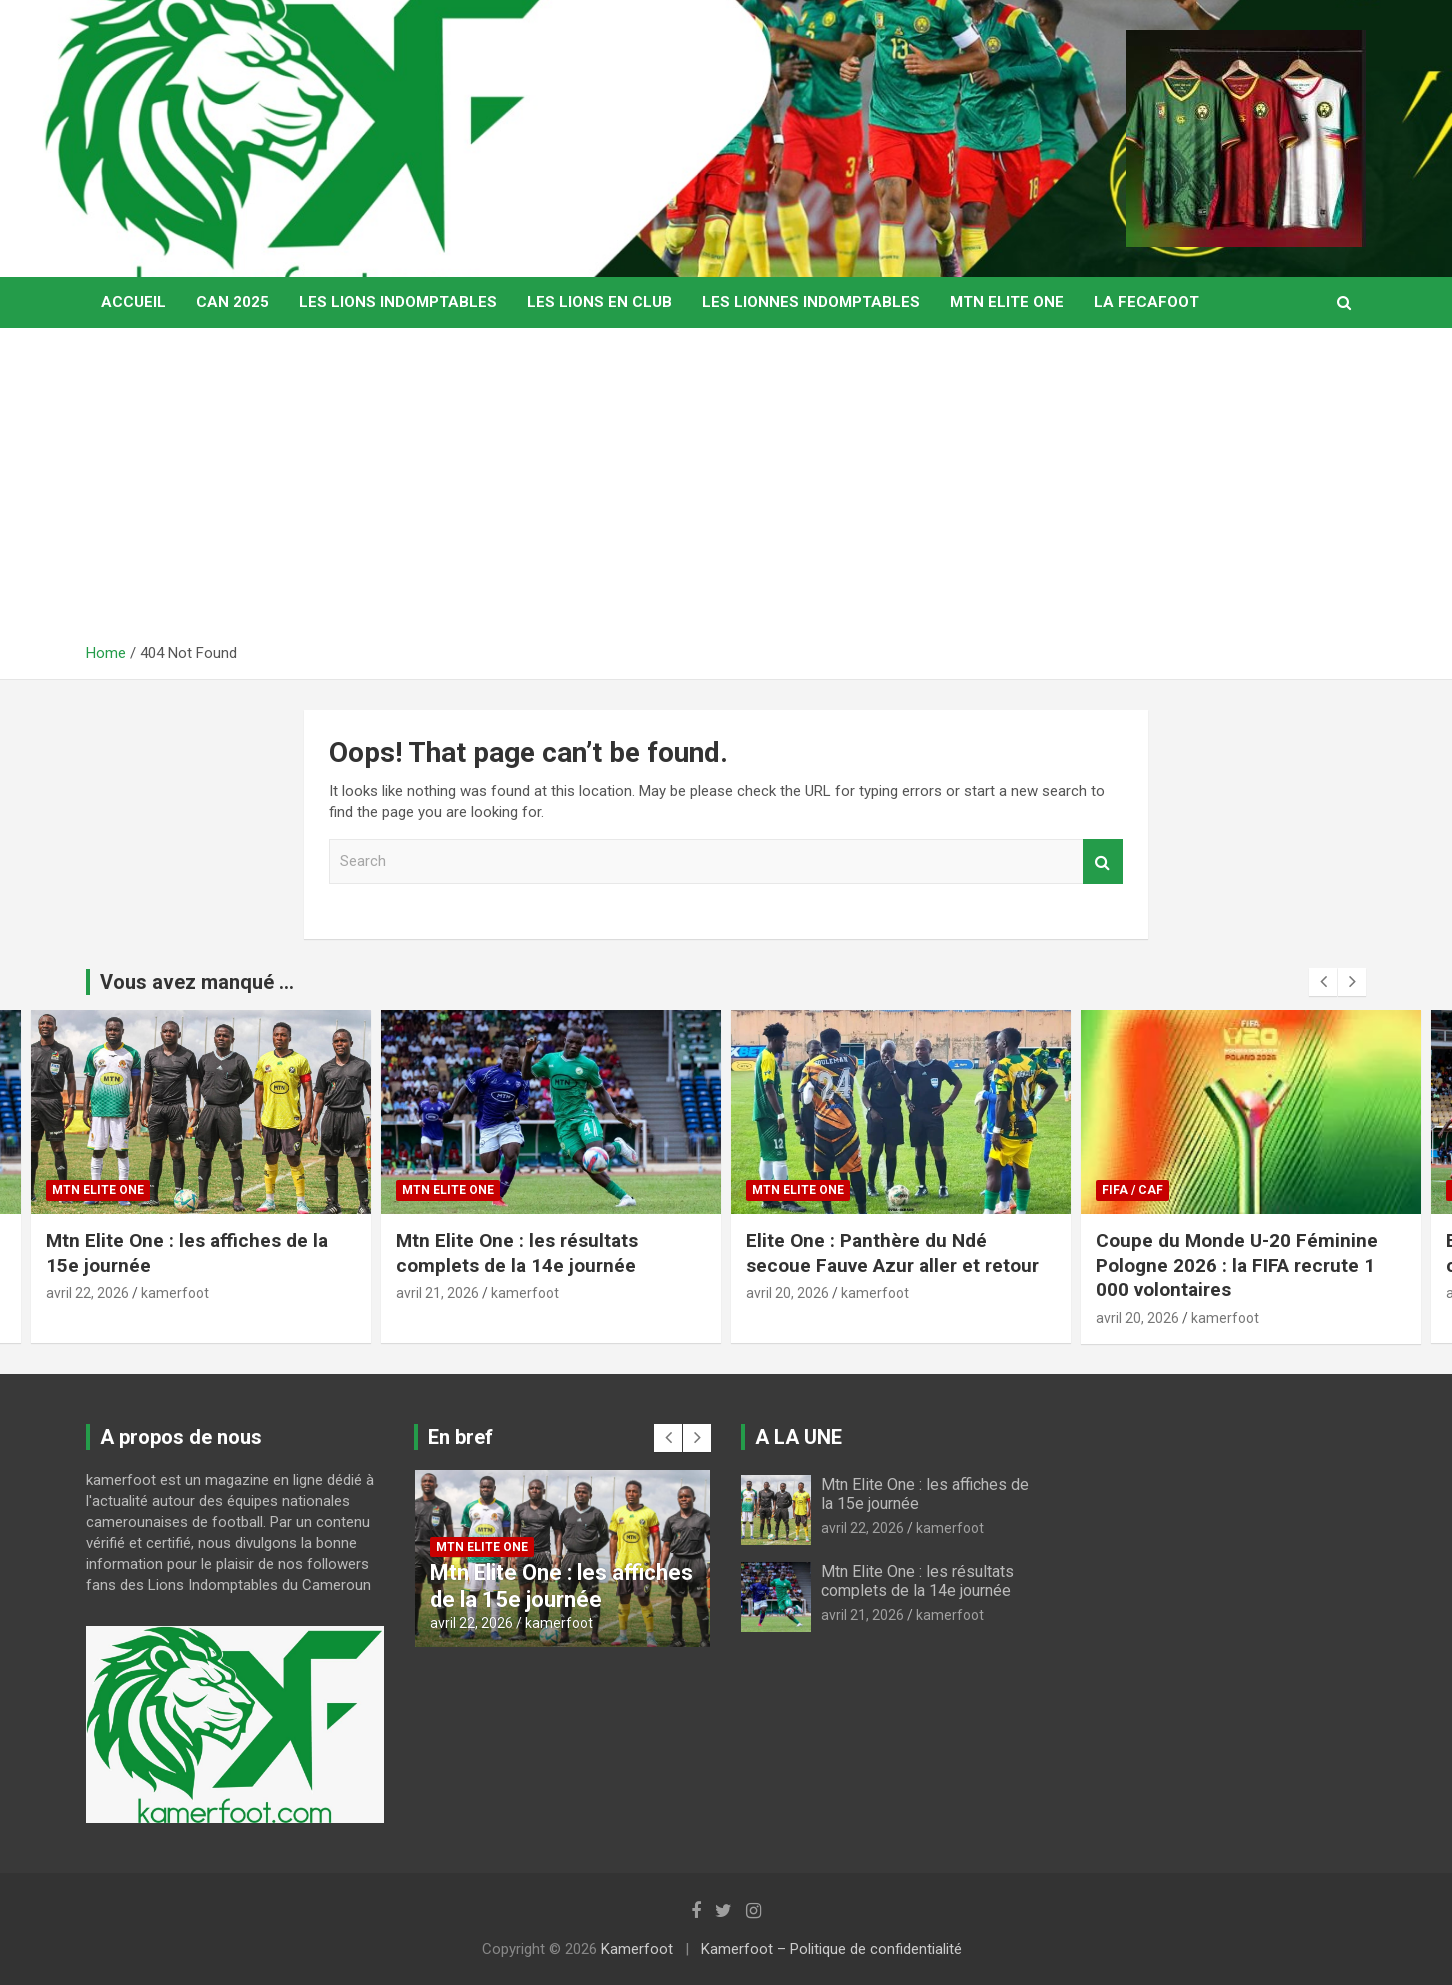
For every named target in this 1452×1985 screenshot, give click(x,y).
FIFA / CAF (1132, 1190)
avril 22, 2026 (87, 1293)
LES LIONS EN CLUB (599, 302)
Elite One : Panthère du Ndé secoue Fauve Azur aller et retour (895, 1253)
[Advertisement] (726, 493)
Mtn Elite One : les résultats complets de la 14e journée (517, 1253)
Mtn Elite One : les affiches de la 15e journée (561, 1585)
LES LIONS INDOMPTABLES (398, 302)
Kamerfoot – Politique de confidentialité (831, 1949)
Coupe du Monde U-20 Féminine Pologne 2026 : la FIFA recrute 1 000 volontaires (1237, 1265)
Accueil (133, 302)
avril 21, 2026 (437, 1293)
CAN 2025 (232, 302)
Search (1103, 861)
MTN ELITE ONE (1007, 302)
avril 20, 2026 (787, 1293)
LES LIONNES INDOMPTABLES (811, 302)
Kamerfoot (637, 1949)
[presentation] (1323, 982)
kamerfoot (175, 1293)
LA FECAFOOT (1146, 302)
